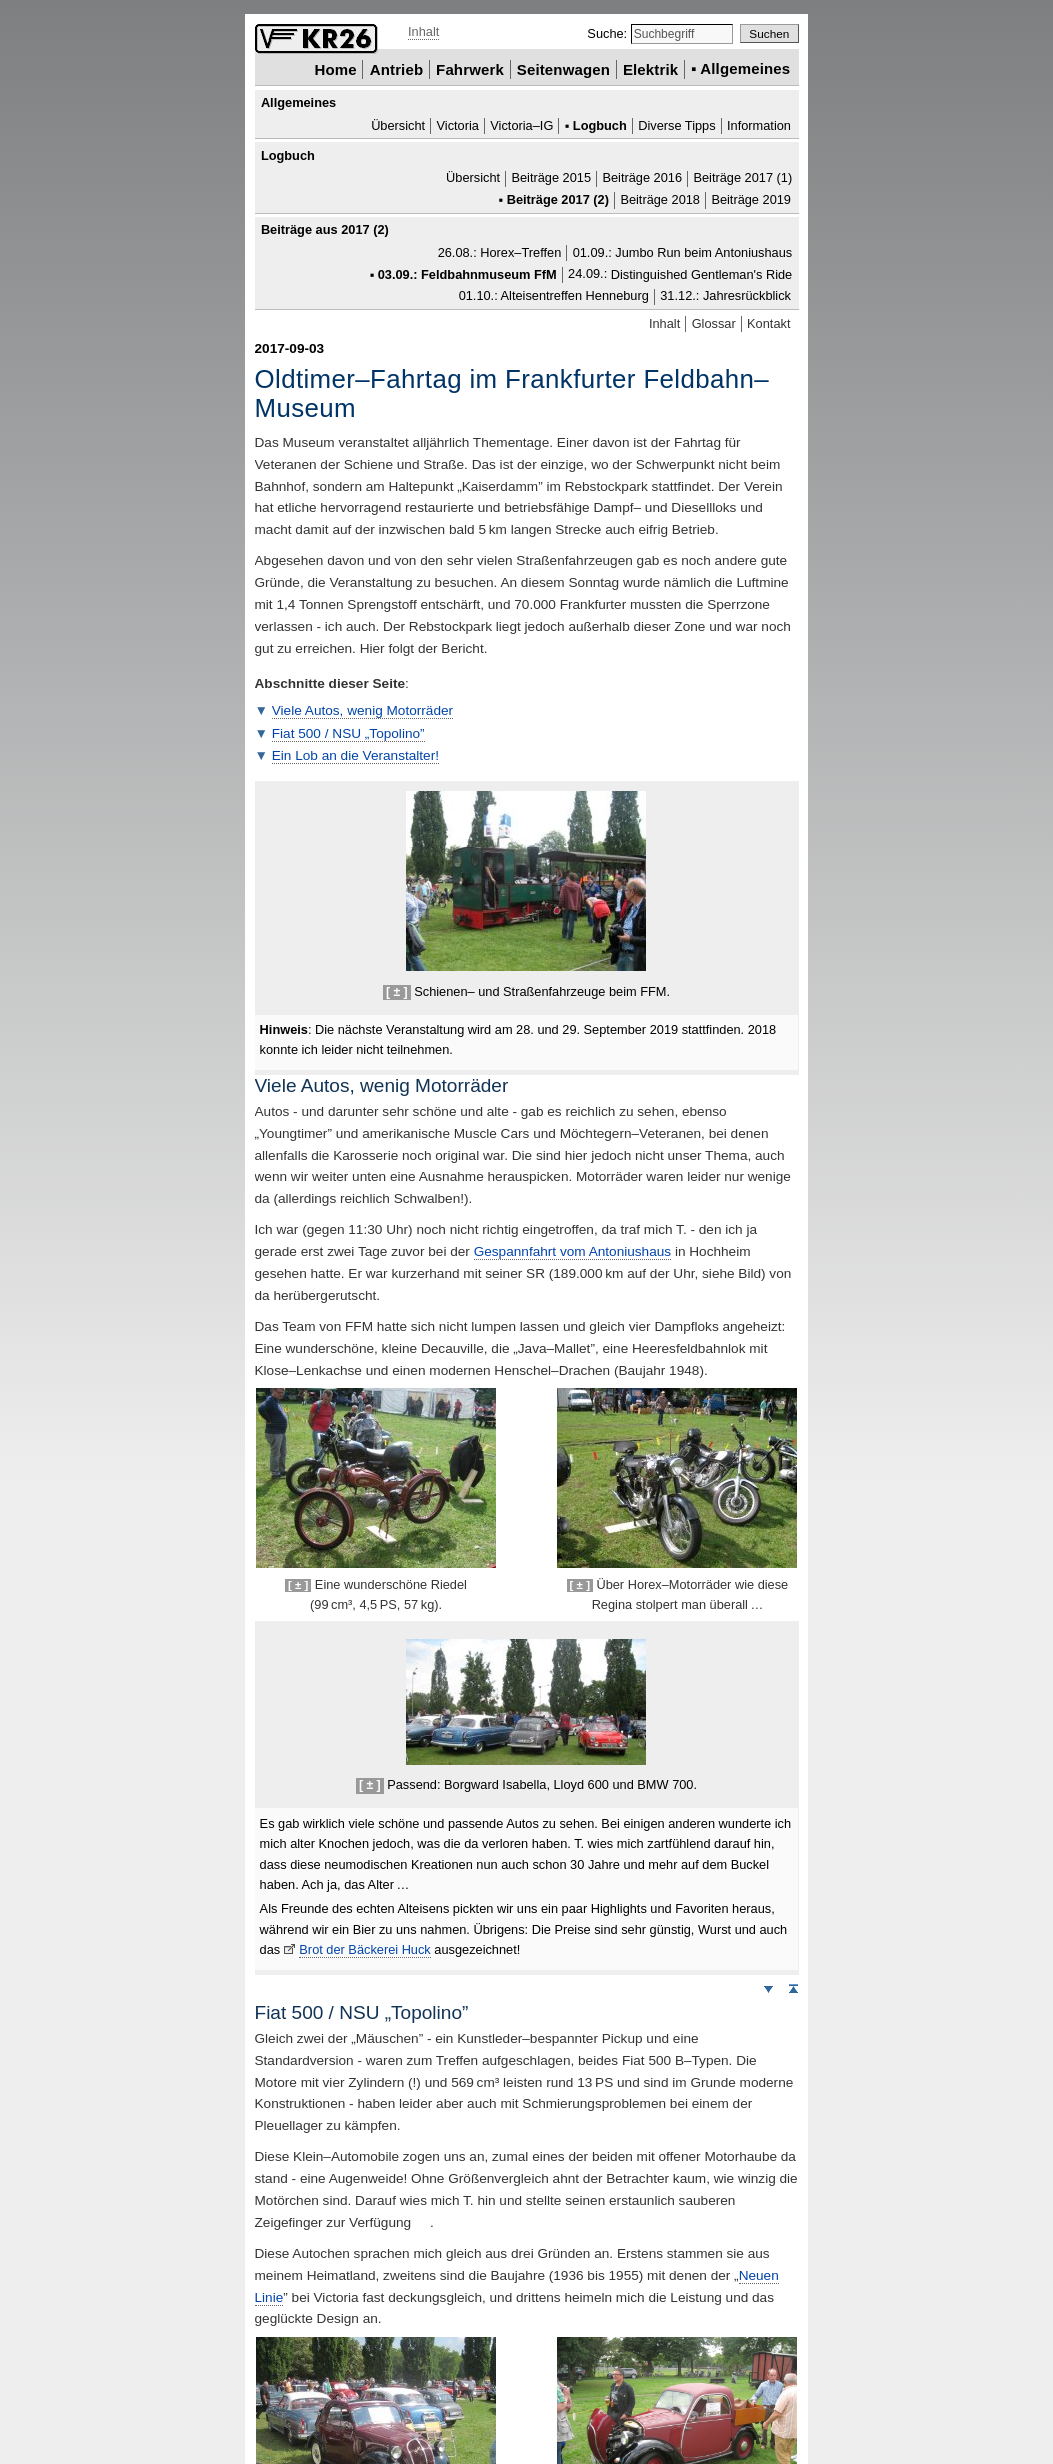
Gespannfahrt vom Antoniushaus (572, 1251)
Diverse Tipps (676, 125)
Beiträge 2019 (751, 199)
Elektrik (650, 68)
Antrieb (396, 68)
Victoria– (521, 125)
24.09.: (680, 274)
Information (759, 125)
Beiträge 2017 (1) (742, 178)
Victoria (458, 125)
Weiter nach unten (768, 1988)
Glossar (714, 323)
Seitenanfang (793, 1988)
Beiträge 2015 (551, 178)
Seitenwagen (563, 68)
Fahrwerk (470, 68)
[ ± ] (397, 992)
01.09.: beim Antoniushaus (683, 252)
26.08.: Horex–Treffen (500, 252)
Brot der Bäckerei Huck (364, 1949)
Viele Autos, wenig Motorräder (362, 710)
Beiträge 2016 (642, 178)
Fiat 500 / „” (348, 733)
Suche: (608, 33)
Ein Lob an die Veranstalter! (355, 755)
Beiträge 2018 (660, 199)
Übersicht (398, 125)
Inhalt (423, 31)
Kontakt (768, 323)
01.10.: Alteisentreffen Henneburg (554, 296)
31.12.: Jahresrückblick (725, 296)
